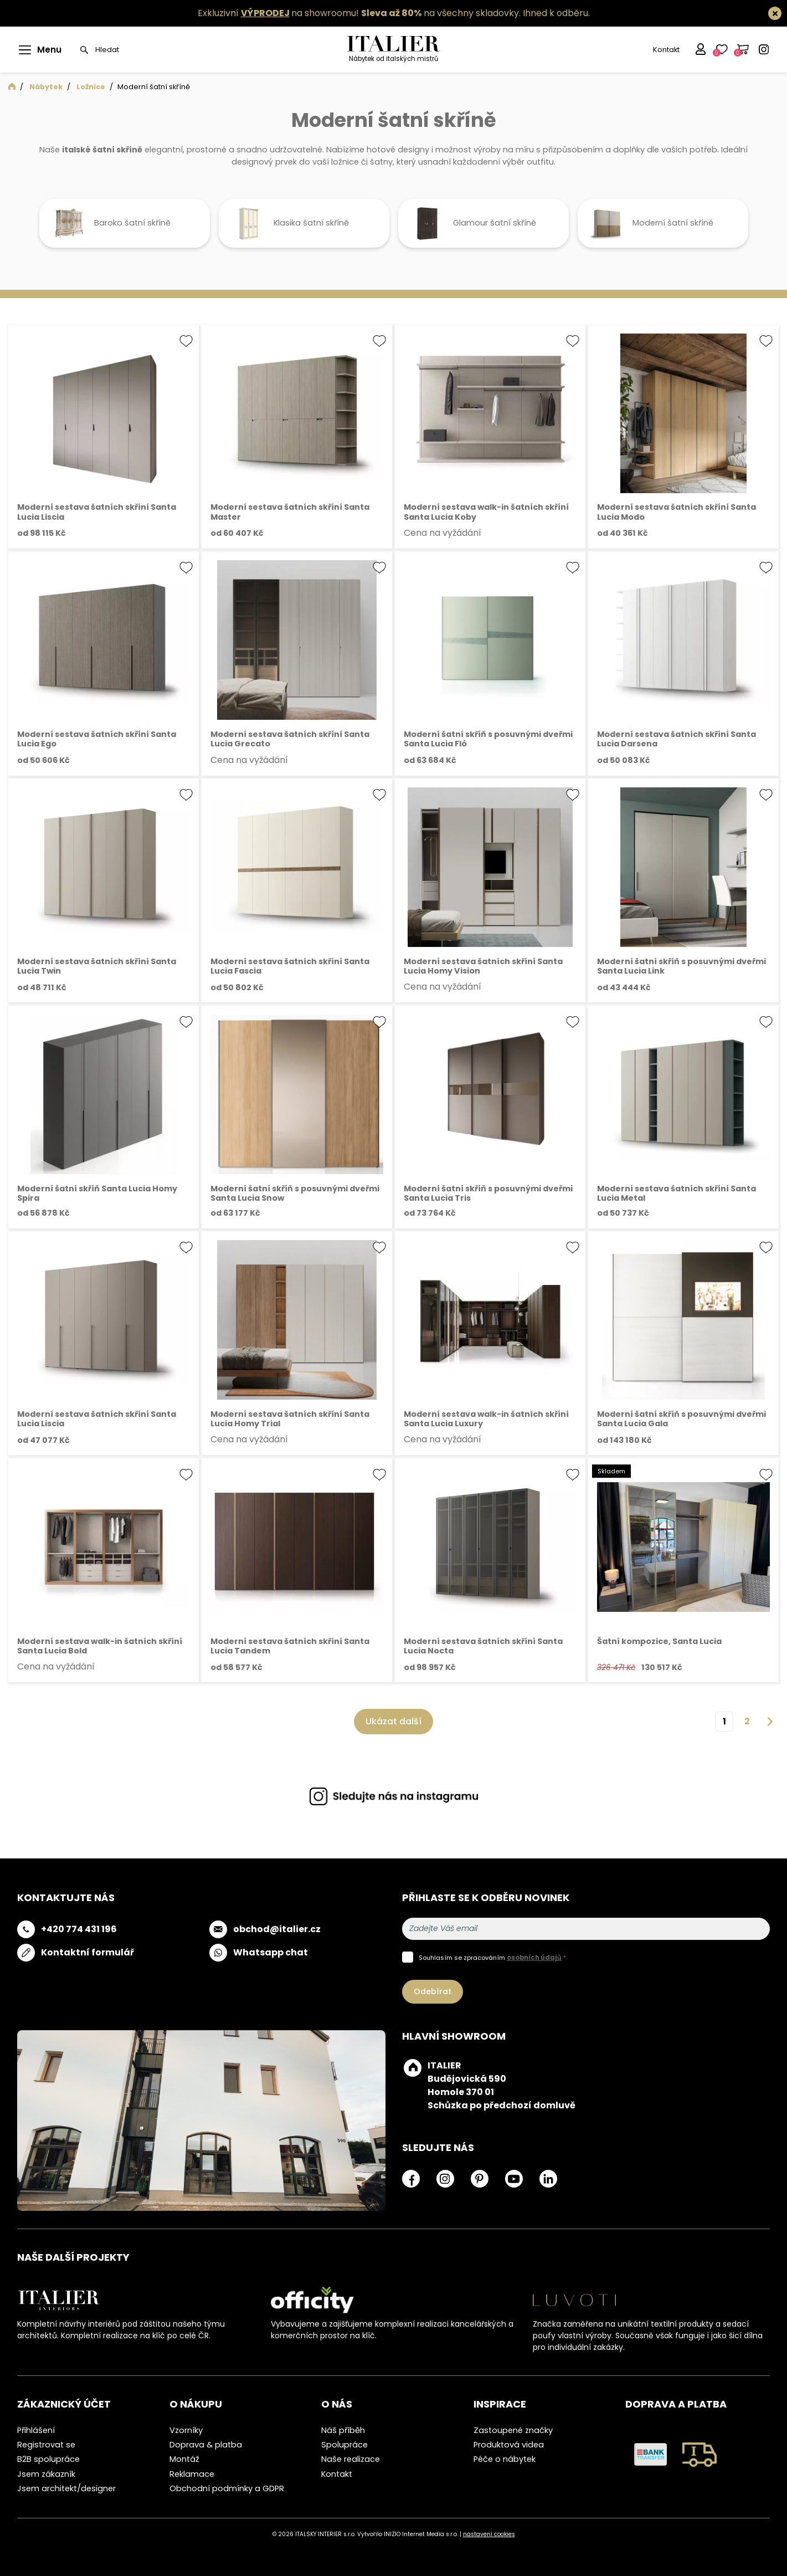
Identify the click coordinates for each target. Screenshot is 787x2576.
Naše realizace (350, 2459)
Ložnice (90, 86)
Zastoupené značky (513, 2430)
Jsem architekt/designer (66, 2488)
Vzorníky (186, 2430)
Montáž (184, 2459)
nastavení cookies (489, 2534)
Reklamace (191, 2474)
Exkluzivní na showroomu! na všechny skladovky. (359, 13)
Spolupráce (344, 2444)
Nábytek (46, 86)
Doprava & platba (205, 2444)
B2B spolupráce (48, 2459)
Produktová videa (509, 2444)
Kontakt (665, 49)
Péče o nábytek (505, 2459)
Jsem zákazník (46, 2474)
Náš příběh (343, 2430)
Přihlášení (36, 2430)
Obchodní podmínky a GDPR (226, 2488)
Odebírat (432, 1991)
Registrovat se (46, 2444)
